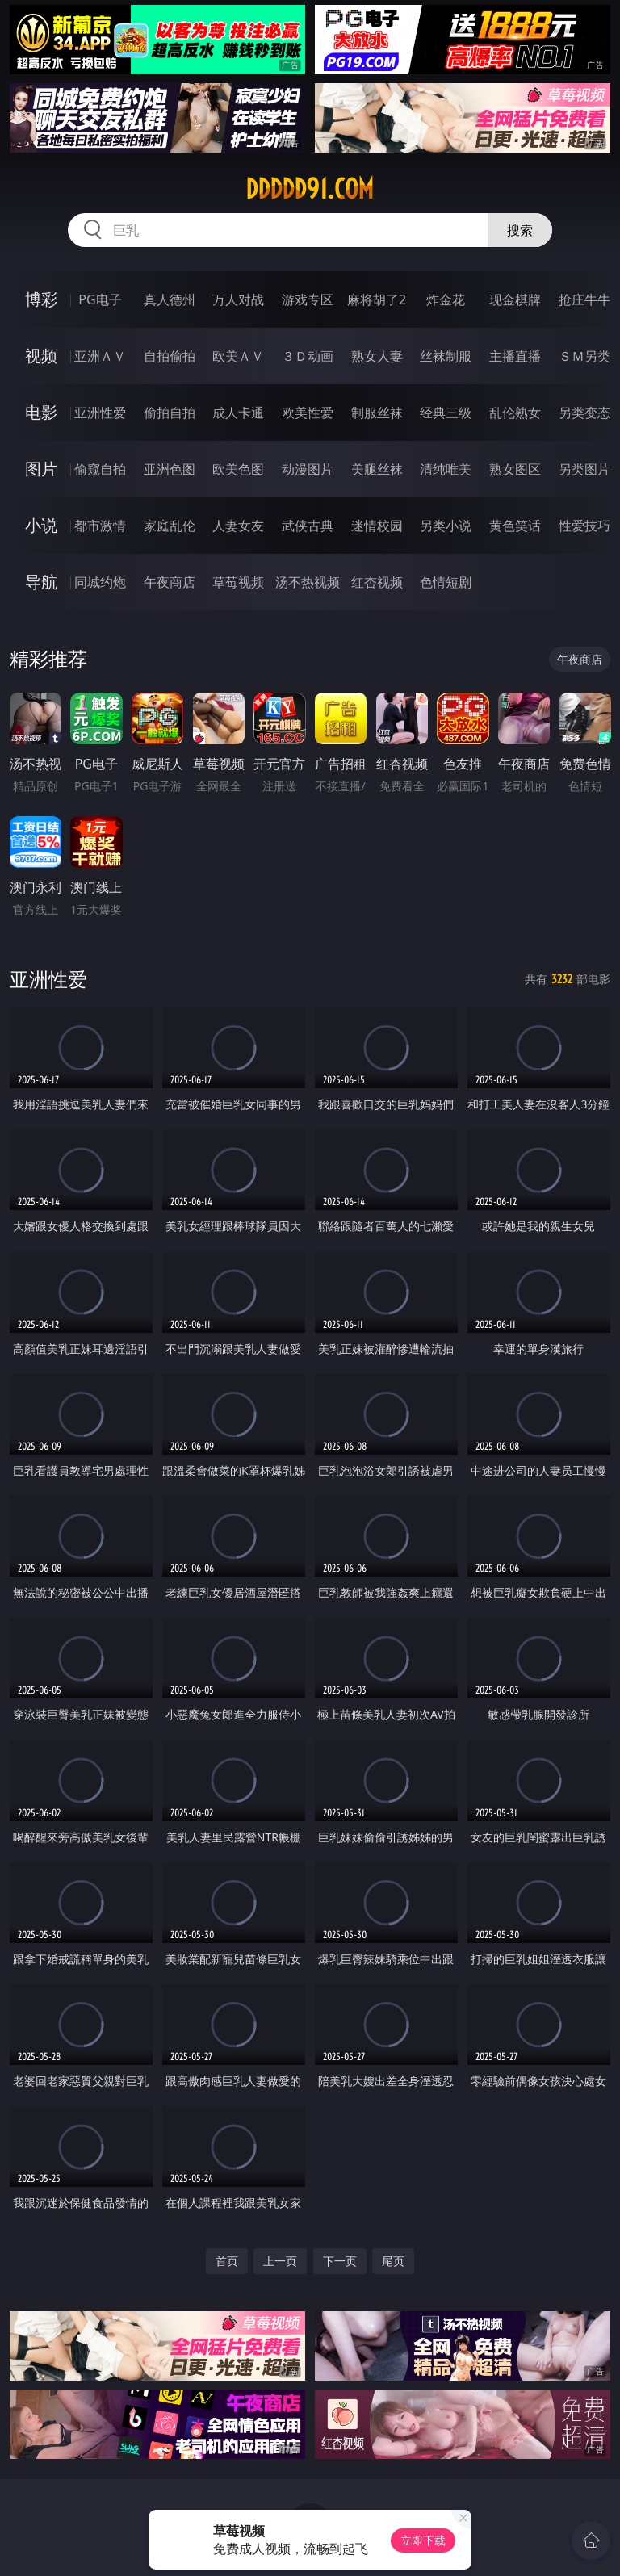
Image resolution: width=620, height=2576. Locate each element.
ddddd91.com (309, 189)
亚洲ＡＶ (100, 356)
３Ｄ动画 (307, 356)
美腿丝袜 (377, 469)
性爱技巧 (584, 525)
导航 (41, 582)
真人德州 (169, 299)
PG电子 (99, 299)
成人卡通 (238, 412)
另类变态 (584, 412)
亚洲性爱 (100, 412)
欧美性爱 (307, 412)
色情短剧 (445, 582)
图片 (41, 469)
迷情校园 (377, 525)
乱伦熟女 (515, 412)
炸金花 (445, 299)
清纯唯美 (445, 469)
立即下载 (423, 2540)
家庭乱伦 (169, 525)
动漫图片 (307, 469)
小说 (41, 525)
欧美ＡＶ (238, 356)
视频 (41, 356)
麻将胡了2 (376, 299)
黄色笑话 (515, 525)
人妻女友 (238, 525)
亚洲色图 (169, 469)
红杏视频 (377, 582)
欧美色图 (238, 469)
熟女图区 (515, 469)
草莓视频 (238, 582)
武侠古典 (307, 525)
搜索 (520, 230)
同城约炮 (100, 582)
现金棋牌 (515, 299)
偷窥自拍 (100, 469)
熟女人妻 (377, 356)
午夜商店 (169, 582)
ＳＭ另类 (584, 356)
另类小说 (445, 525)
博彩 (41, 299)
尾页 (393, 2260)
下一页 (340, 2260)
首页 (227, 2260)
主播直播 (515, 356)
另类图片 (584, 469)
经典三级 (445, 412)
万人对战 (238, 299)
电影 (41, 412)
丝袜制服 (445, 356)
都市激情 (100, 525)
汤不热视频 (307, 582)
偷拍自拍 (169, 412)
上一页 (280, 2260)
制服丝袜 (377, 412)
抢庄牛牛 (584, 299)
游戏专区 (307, 299)
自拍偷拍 (169, 356)
